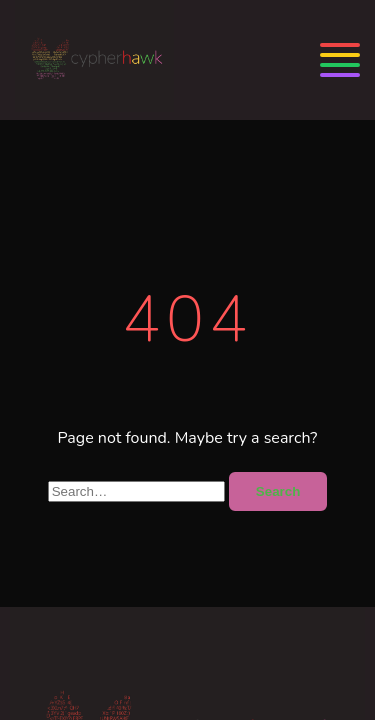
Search (278, 491)
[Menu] (340, 60)
